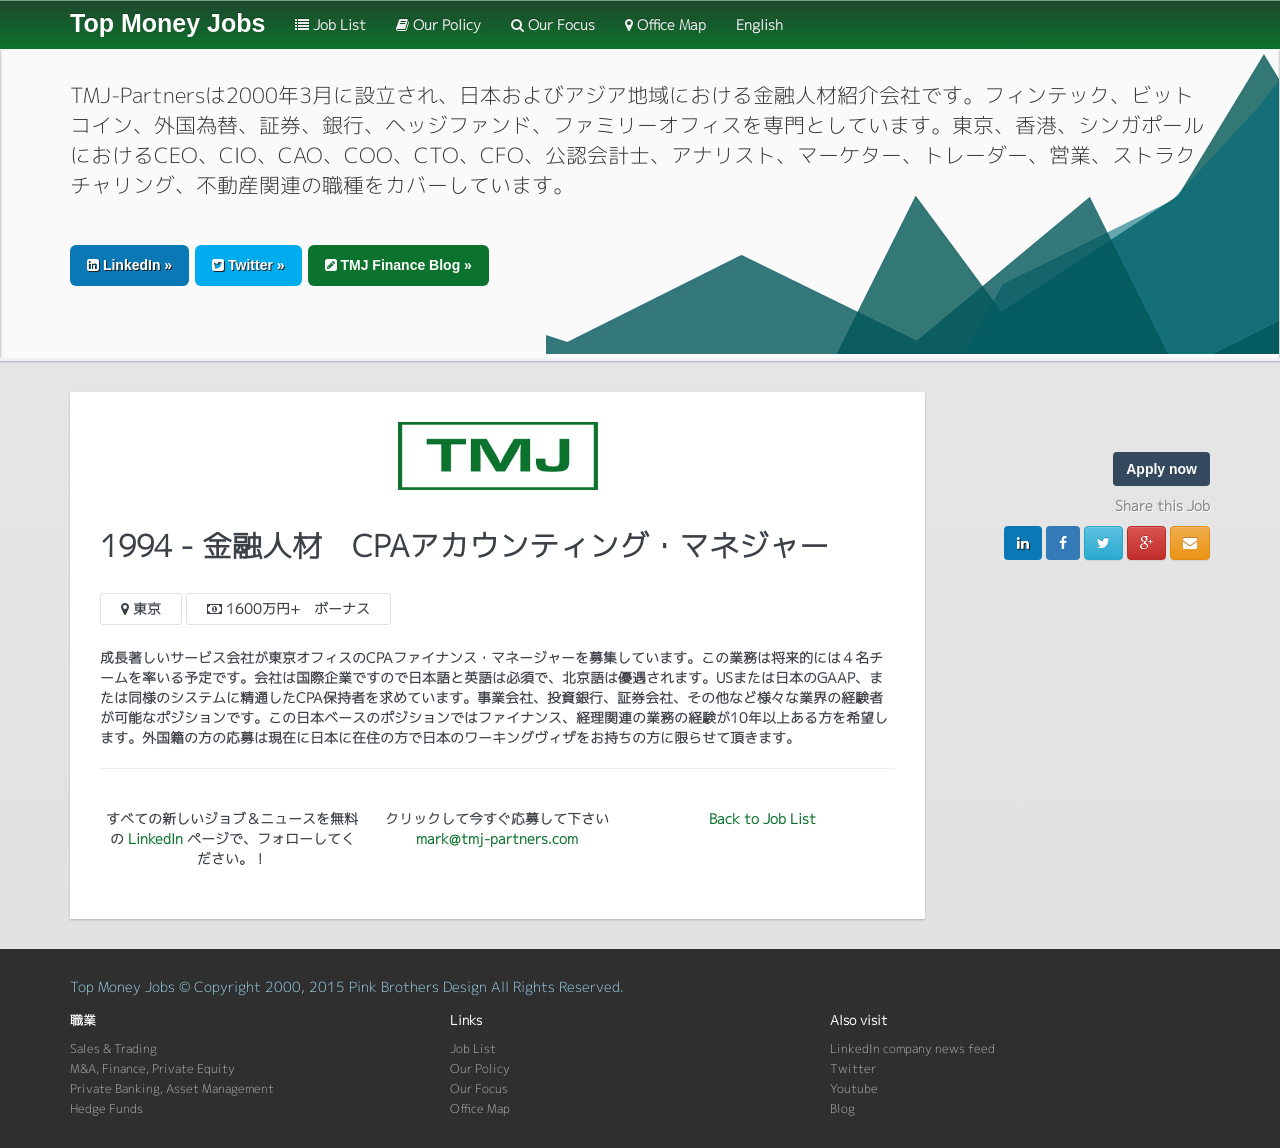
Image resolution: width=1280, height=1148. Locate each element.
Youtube (854, 1088)
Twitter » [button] (248, 265)
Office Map (665, 24)
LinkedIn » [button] (129, 265)
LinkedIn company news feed (912, 1048)
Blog (842, 1108)
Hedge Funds (106, 1108)
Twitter (853, 1068)
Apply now (1161, 469)
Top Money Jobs (167, 23)
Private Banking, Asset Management (172, 1088)
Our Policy (438, 24)
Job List (330, 24)
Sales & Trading (113, 1048)
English (759, 24)
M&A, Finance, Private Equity (152, 1068)
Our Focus (553, 24)
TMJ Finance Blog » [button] (398, 265)
